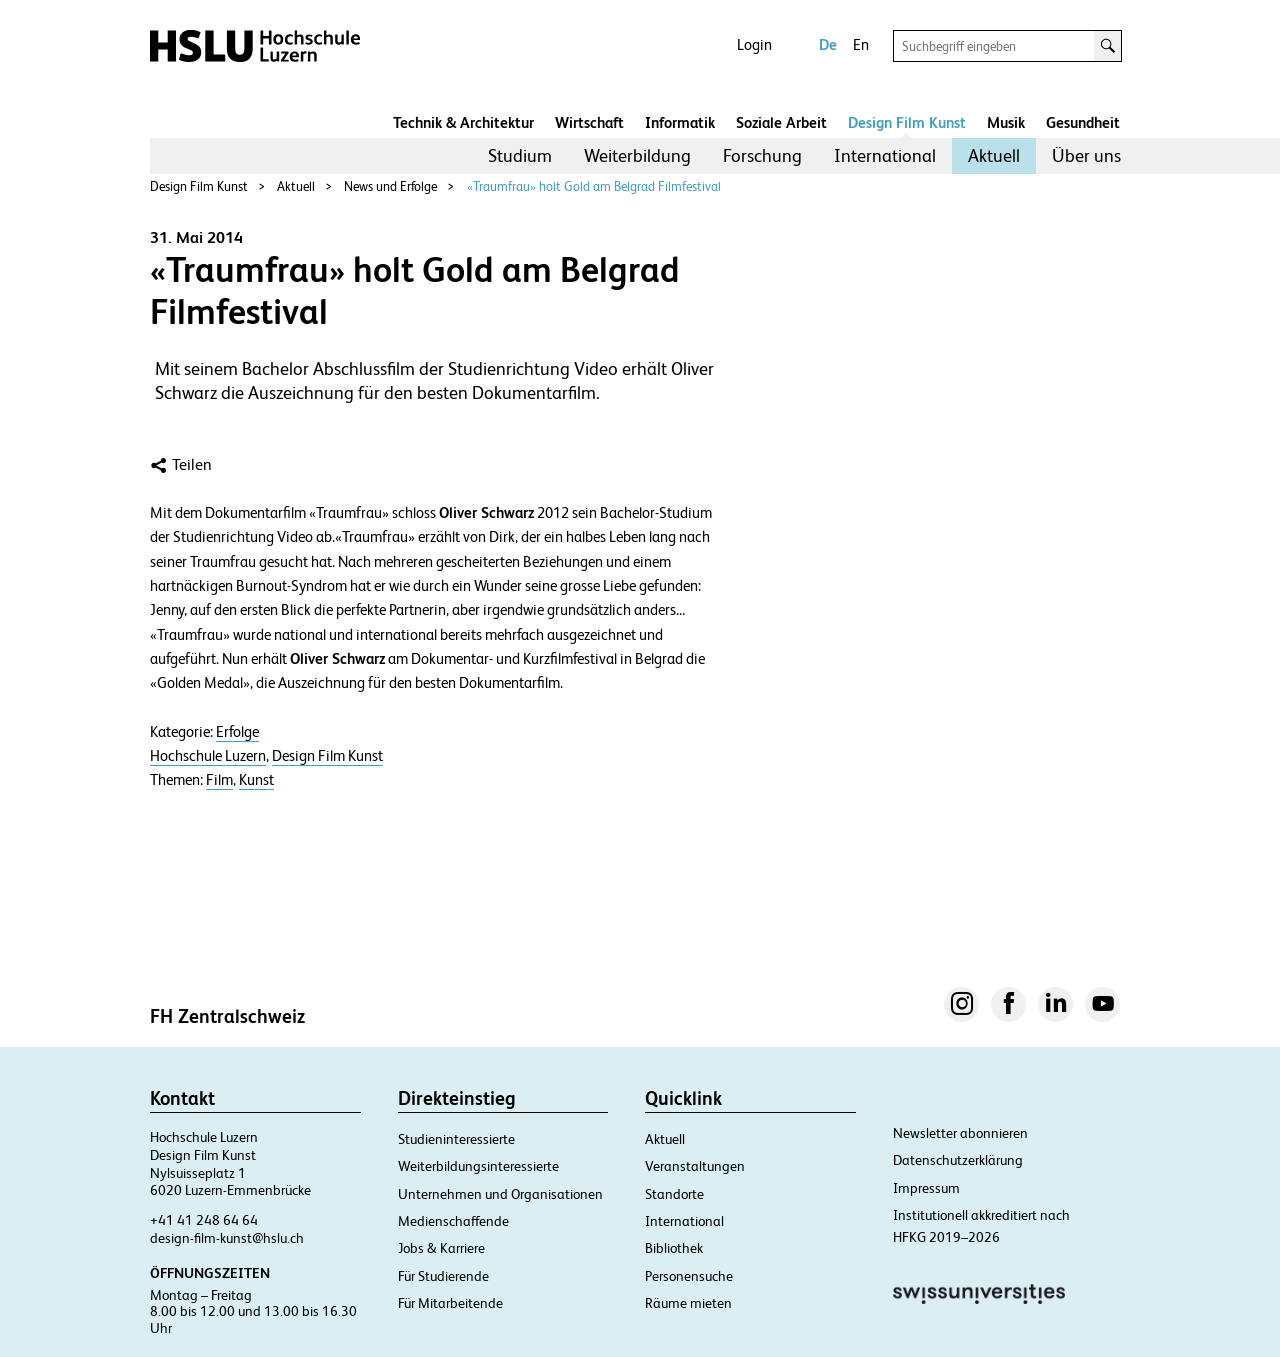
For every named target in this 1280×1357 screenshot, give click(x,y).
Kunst (256, 780)
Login (754, 44)
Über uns (1086, 155)
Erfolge (237, 732)
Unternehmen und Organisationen (500, 1194)
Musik (1006, 122)
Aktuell (994, 155)
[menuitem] (520, 156)
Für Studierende (443, 1276)
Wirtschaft (589, 122)
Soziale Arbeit (781, 122)
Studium (520, 155)
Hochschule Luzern (208, 756)
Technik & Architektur (463, 122)
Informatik (680, 122)
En (861, 44)
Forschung (762, 155)
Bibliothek (674, 1248)
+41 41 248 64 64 (204, 1220)
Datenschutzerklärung (958, 1160)
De (828, 44)
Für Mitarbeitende (450, 1303)
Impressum (926, 1188)
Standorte (674, 1194)
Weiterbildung (637, 155)
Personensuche (689, 1276)
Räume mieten (688, 1303)
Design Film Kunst (907, 122)
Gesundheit (1083, 122)
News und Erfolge (390, 186)
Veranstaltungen (695, 1166)
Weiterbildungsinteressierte (478, 1166)
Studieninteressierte (456, 1139)
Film (219, 780)
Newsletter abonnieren (960, 1133)
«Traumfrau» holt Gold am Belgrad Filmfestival (594, 186)
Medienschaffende (453, 1221)
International (885, 155)
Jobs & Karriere (441, 1248)
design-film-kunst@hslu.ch (227, 1238)
